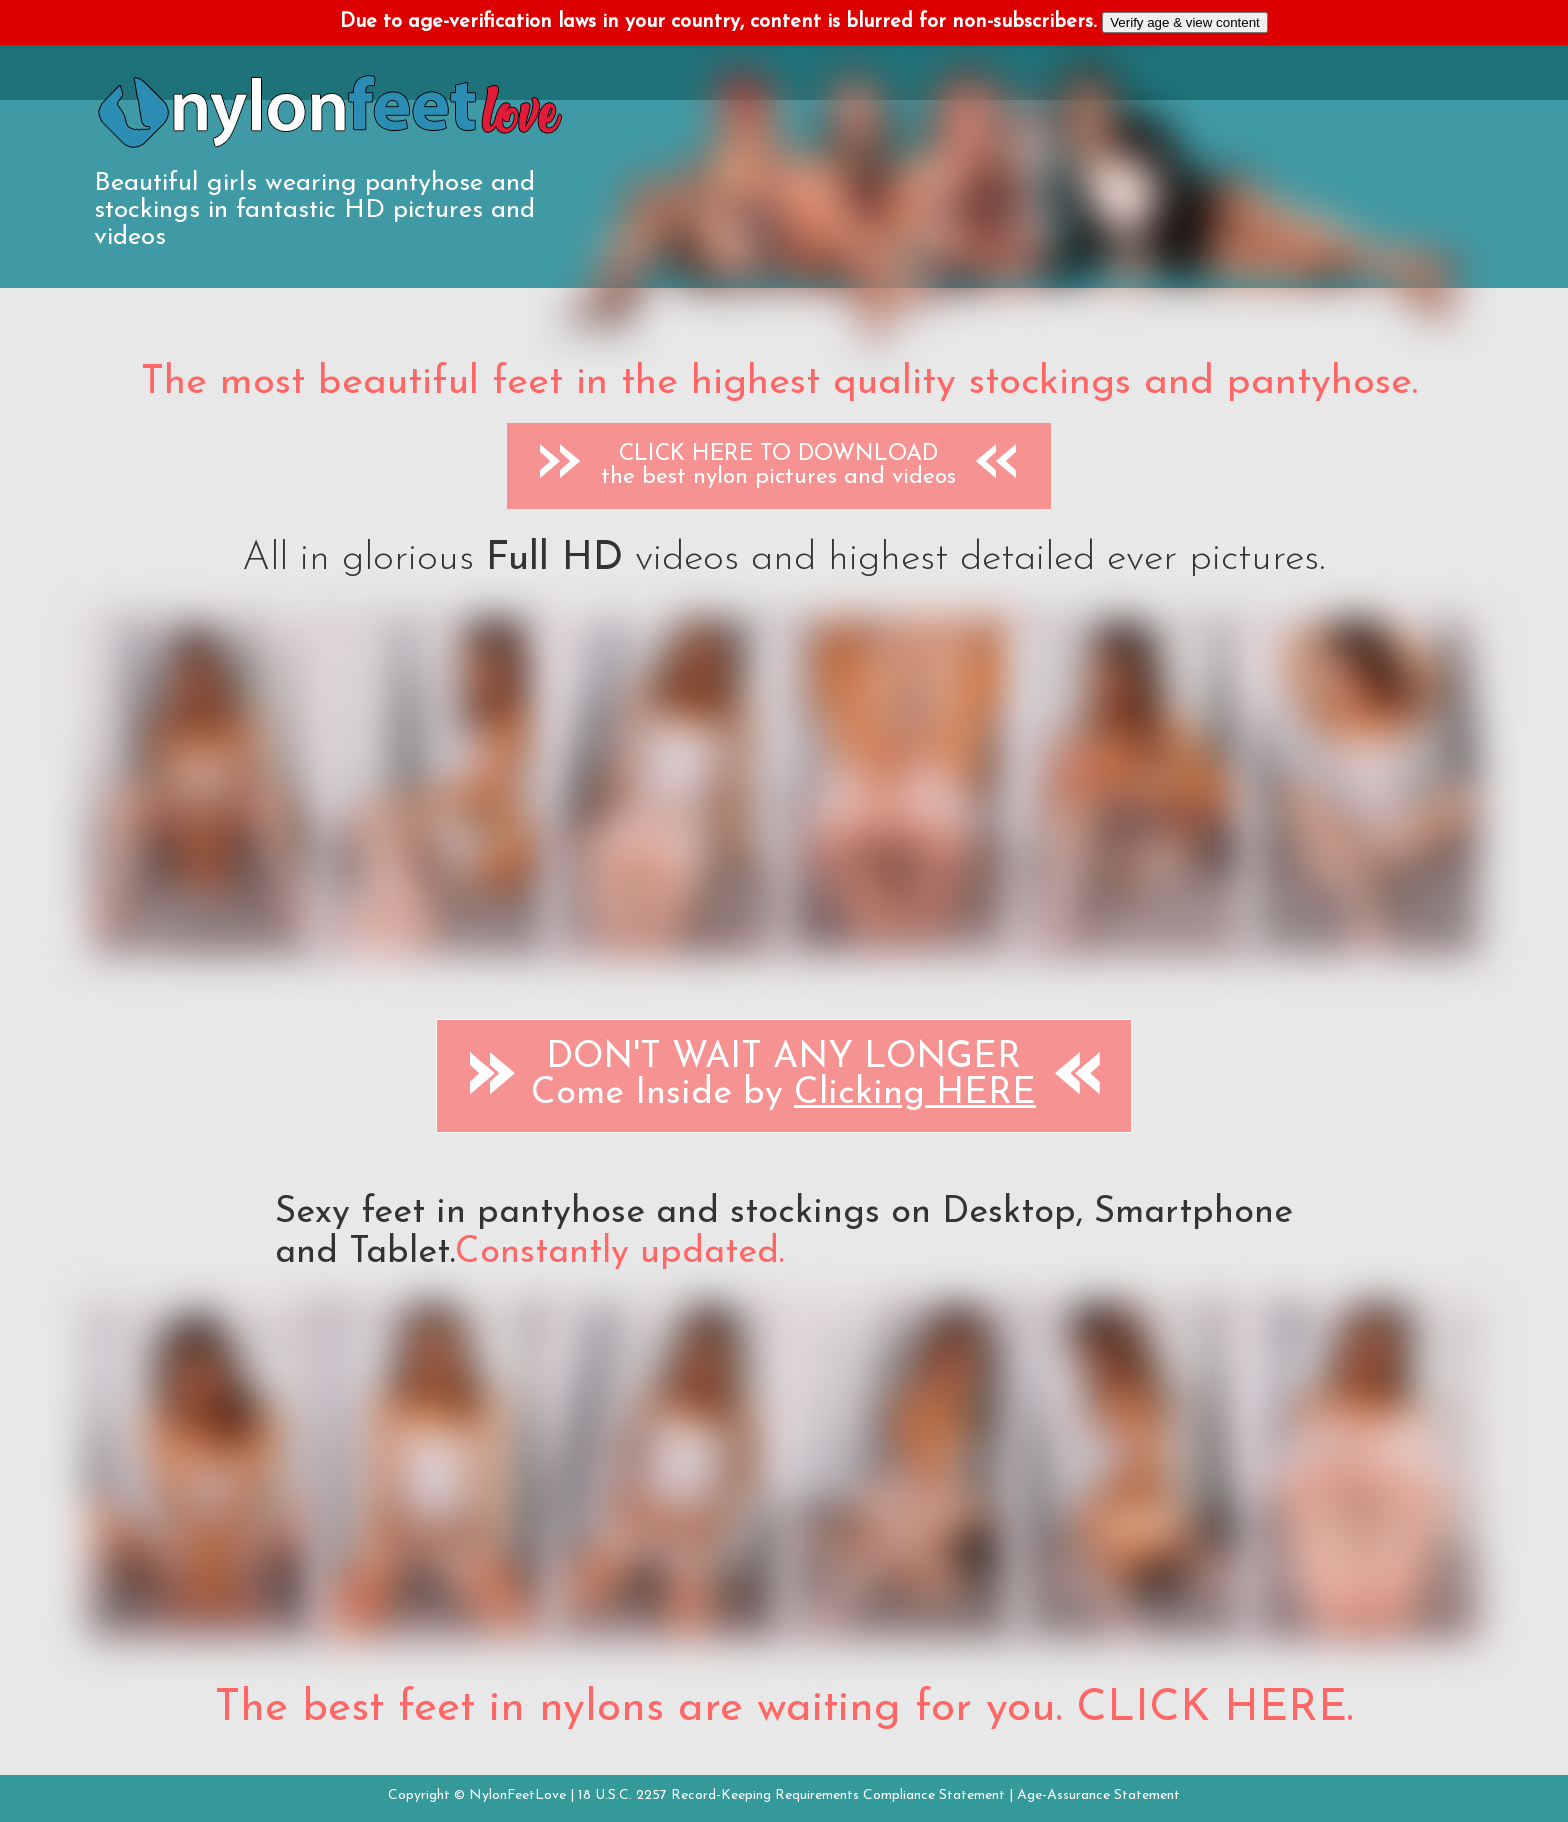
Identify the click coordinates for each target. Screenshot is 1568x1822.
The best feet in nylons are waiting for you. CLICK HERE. (784, 1709)
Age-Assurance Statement (1098, 1795)
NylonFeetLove (517, 1795)
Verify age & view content (1185, 22)
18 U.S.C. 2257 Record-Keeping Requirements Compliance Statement (791, 1795)
